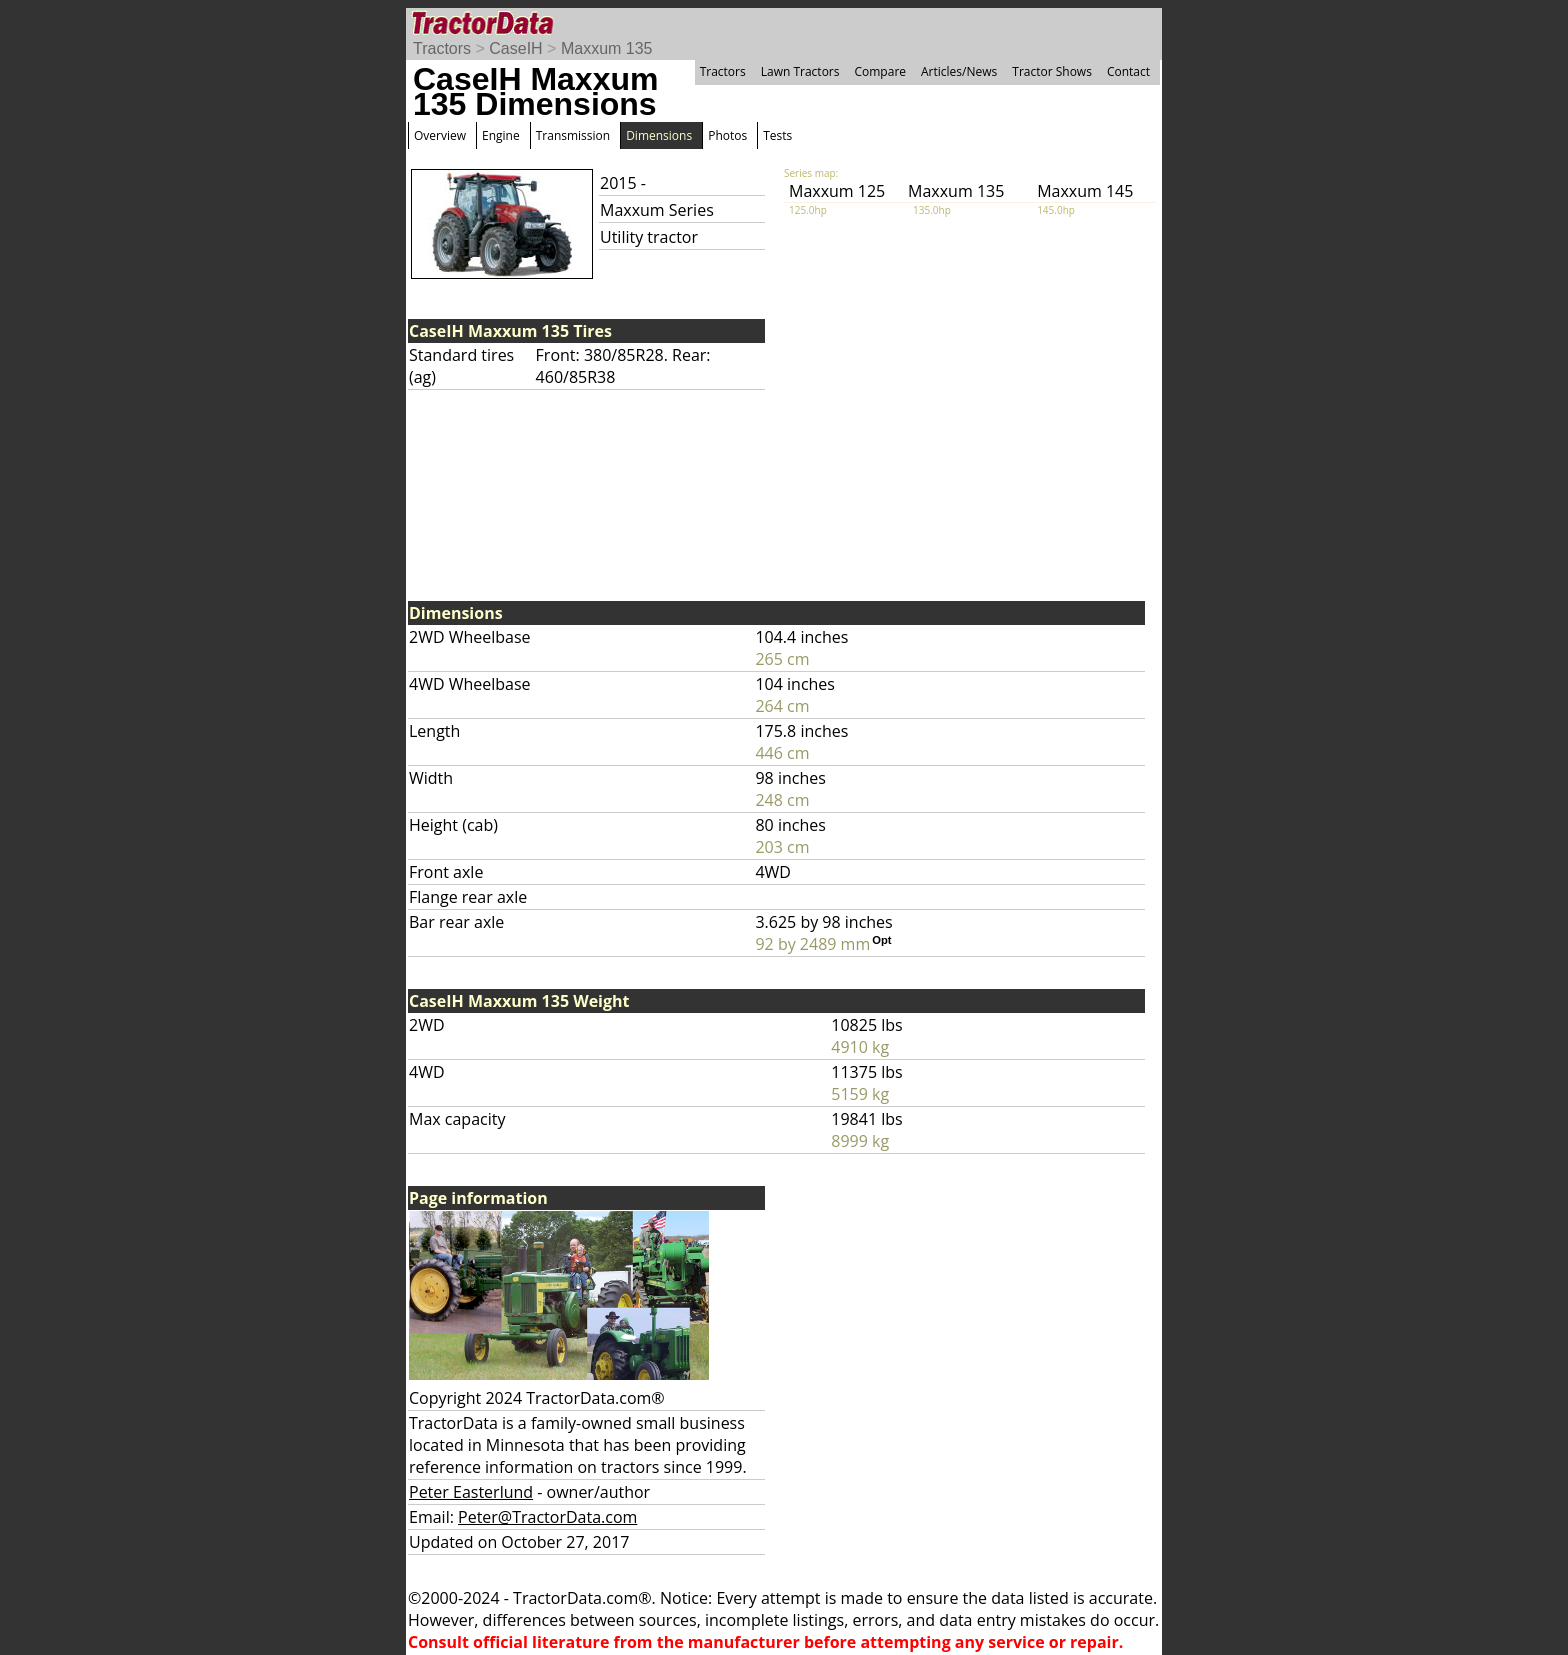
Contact (1128, 71)
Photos (727, 135)
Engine (501, 135)
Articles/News (959, 71)
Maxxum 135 (607, 48)
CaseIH (515, 48)
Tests (777, 135)
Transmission (573, 135)
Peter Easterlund (471, 1492)
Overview (440, 135)
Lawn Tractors (800, 71)
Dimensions (659, 135)
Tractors (442, 48)
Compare (880, 71)
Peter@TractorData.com (547, 1517)
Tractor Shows (1052, 71)
